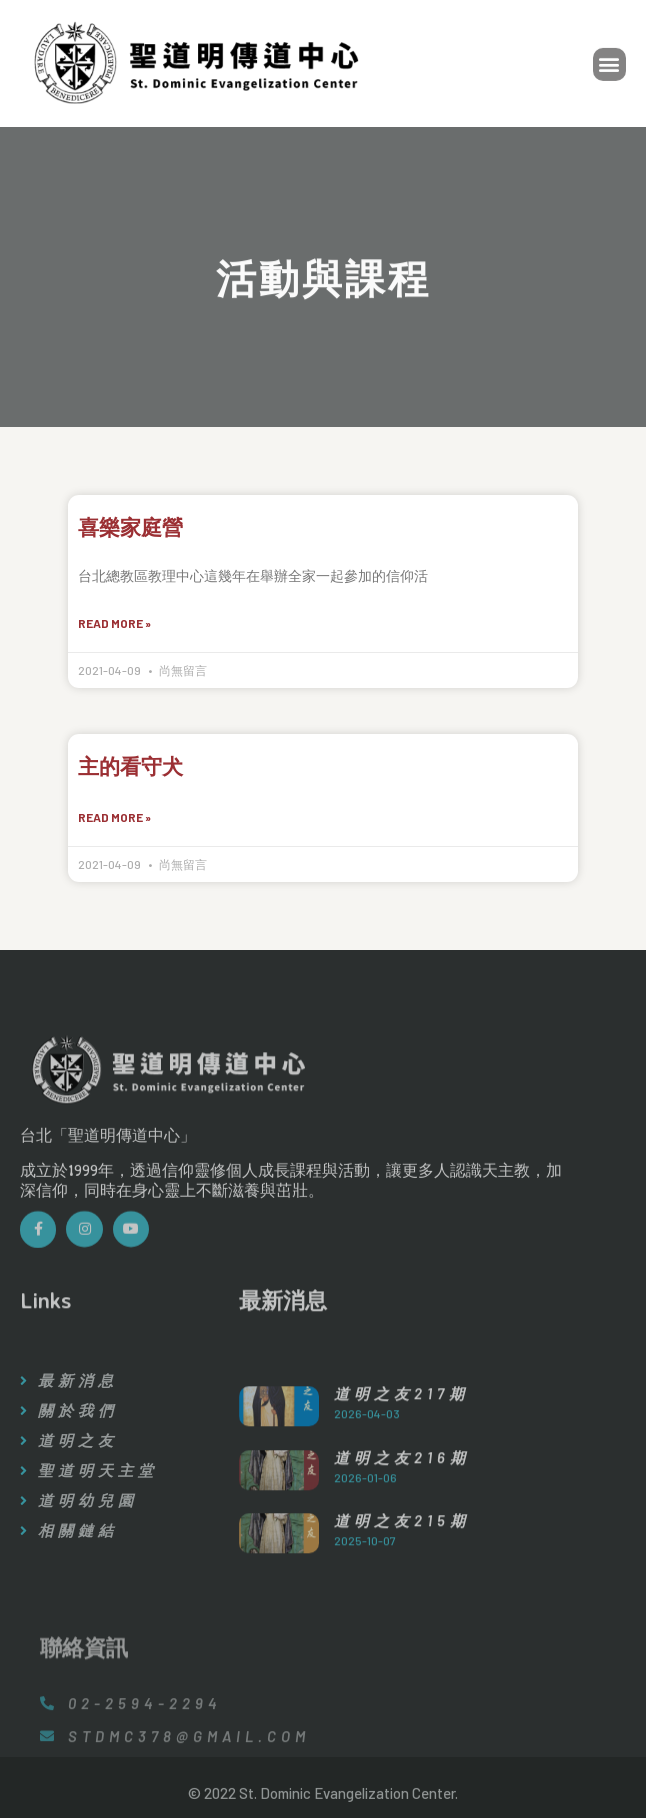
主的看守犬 (130, 766)
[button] (609, 67)
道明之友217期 (401, 1476)
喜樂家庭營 (130, 527)
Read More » (114, 623)
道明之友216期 (402, 1540)
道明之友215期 (402, 1604)
